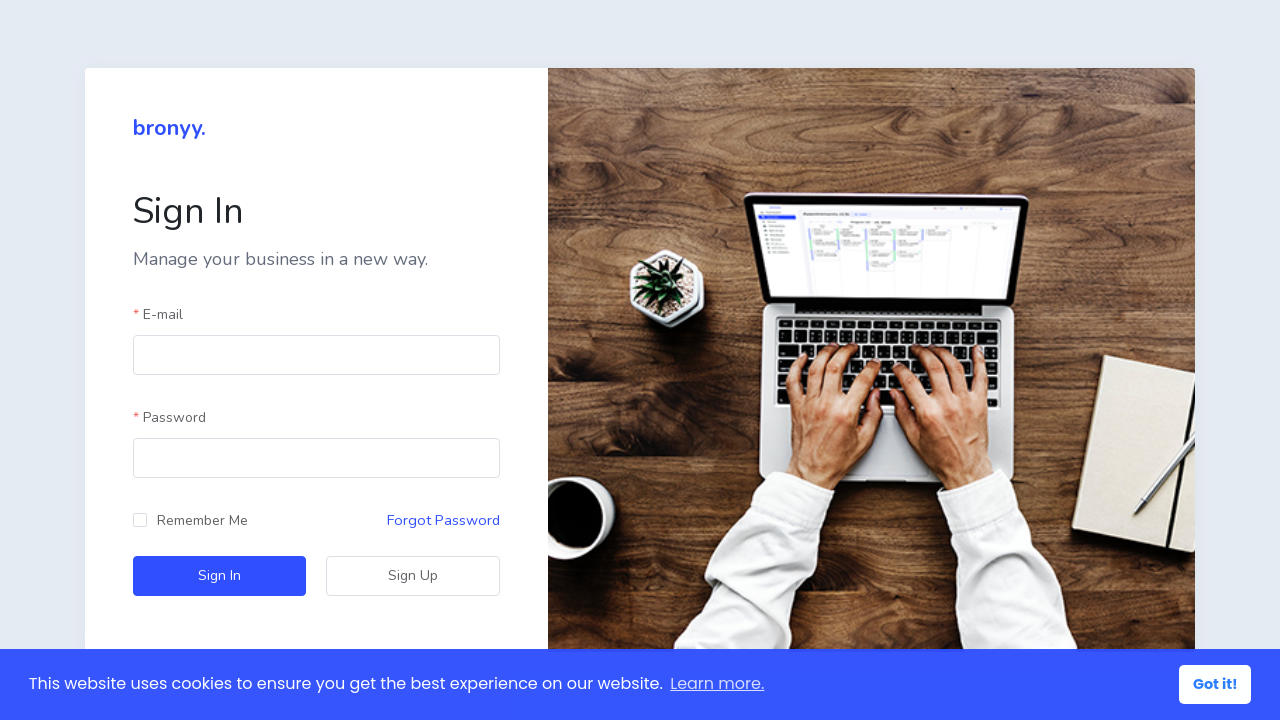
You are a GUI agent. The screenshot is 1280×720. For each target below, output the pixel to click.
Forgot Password (443, 520)
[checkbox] (190, 521)
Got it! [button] (1215, 684)
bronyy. (169, 128)
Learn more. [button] (717, 683)
